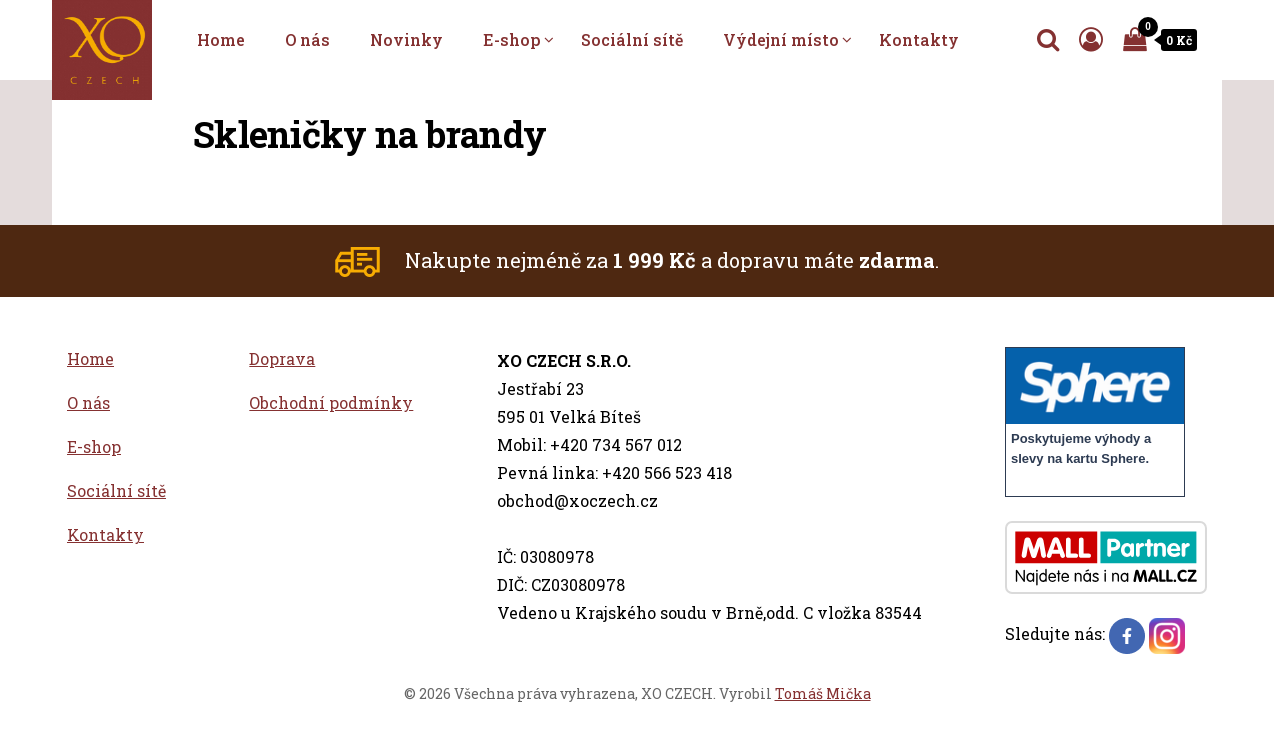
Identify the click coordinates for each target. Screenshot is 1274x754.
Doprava (282, 358)
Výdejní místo (781, 39)
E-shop (512, 39)
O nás (307, 39)
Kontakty (919, 39)
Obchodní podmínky (331, 402)
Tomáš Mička (823, 693)
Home (221, 39)
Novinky (406, 39)
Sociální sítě (632, 39)
